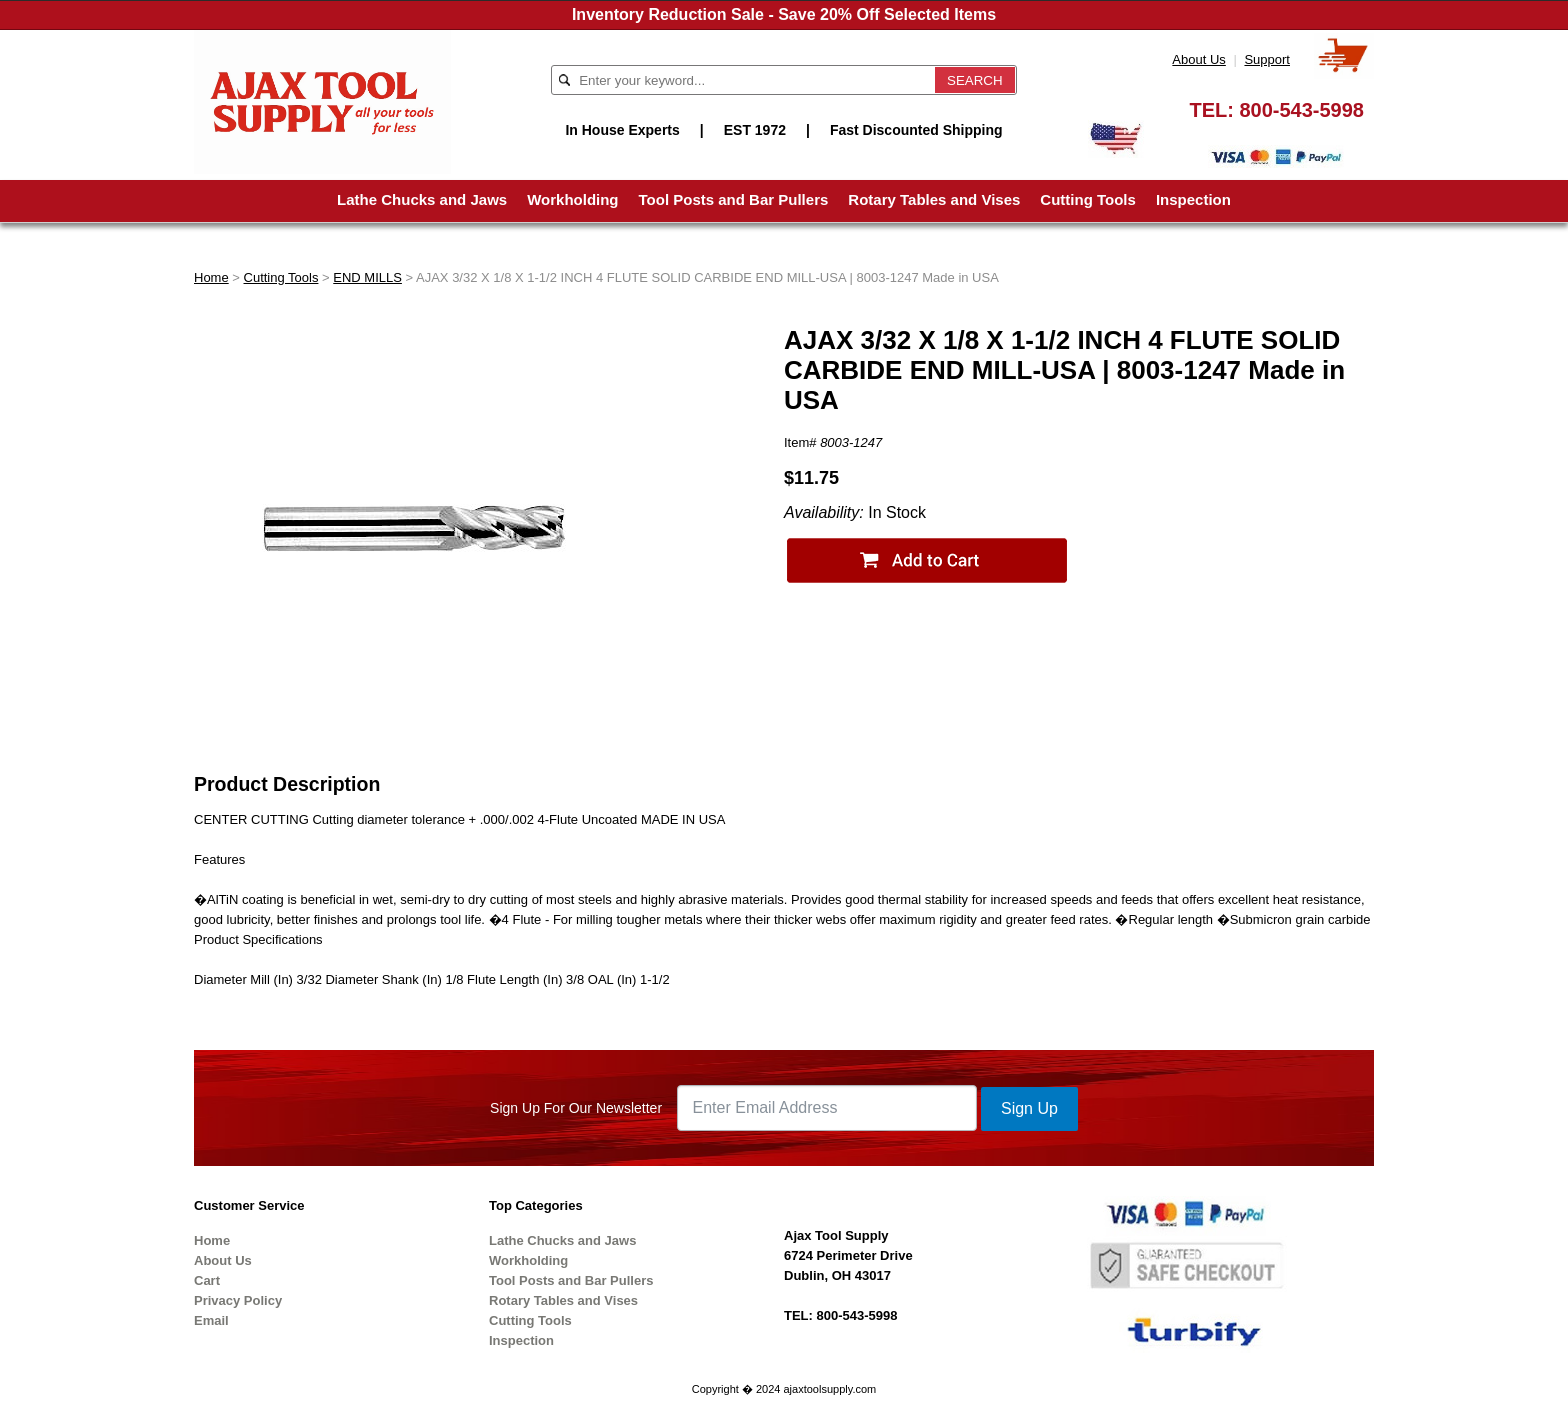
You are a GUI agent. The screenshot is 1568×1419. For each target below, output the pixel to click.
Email (211, 1320)
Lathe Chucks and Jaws (422, 199)
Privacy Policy (238, 1300)
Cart (207, 1280)
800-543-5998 (1301, 110)
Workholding (572, 199)
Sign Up (1029, 1108)
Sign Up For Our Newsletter (576, 1108)
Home (211, 277)
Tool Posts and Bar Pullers (734, 199)
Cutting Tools (1088, 199)
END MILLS (367, 277)
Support (1267, 59)
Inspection (1193, 199)
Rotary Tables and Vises (934, 199)
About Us (1198, 59)
